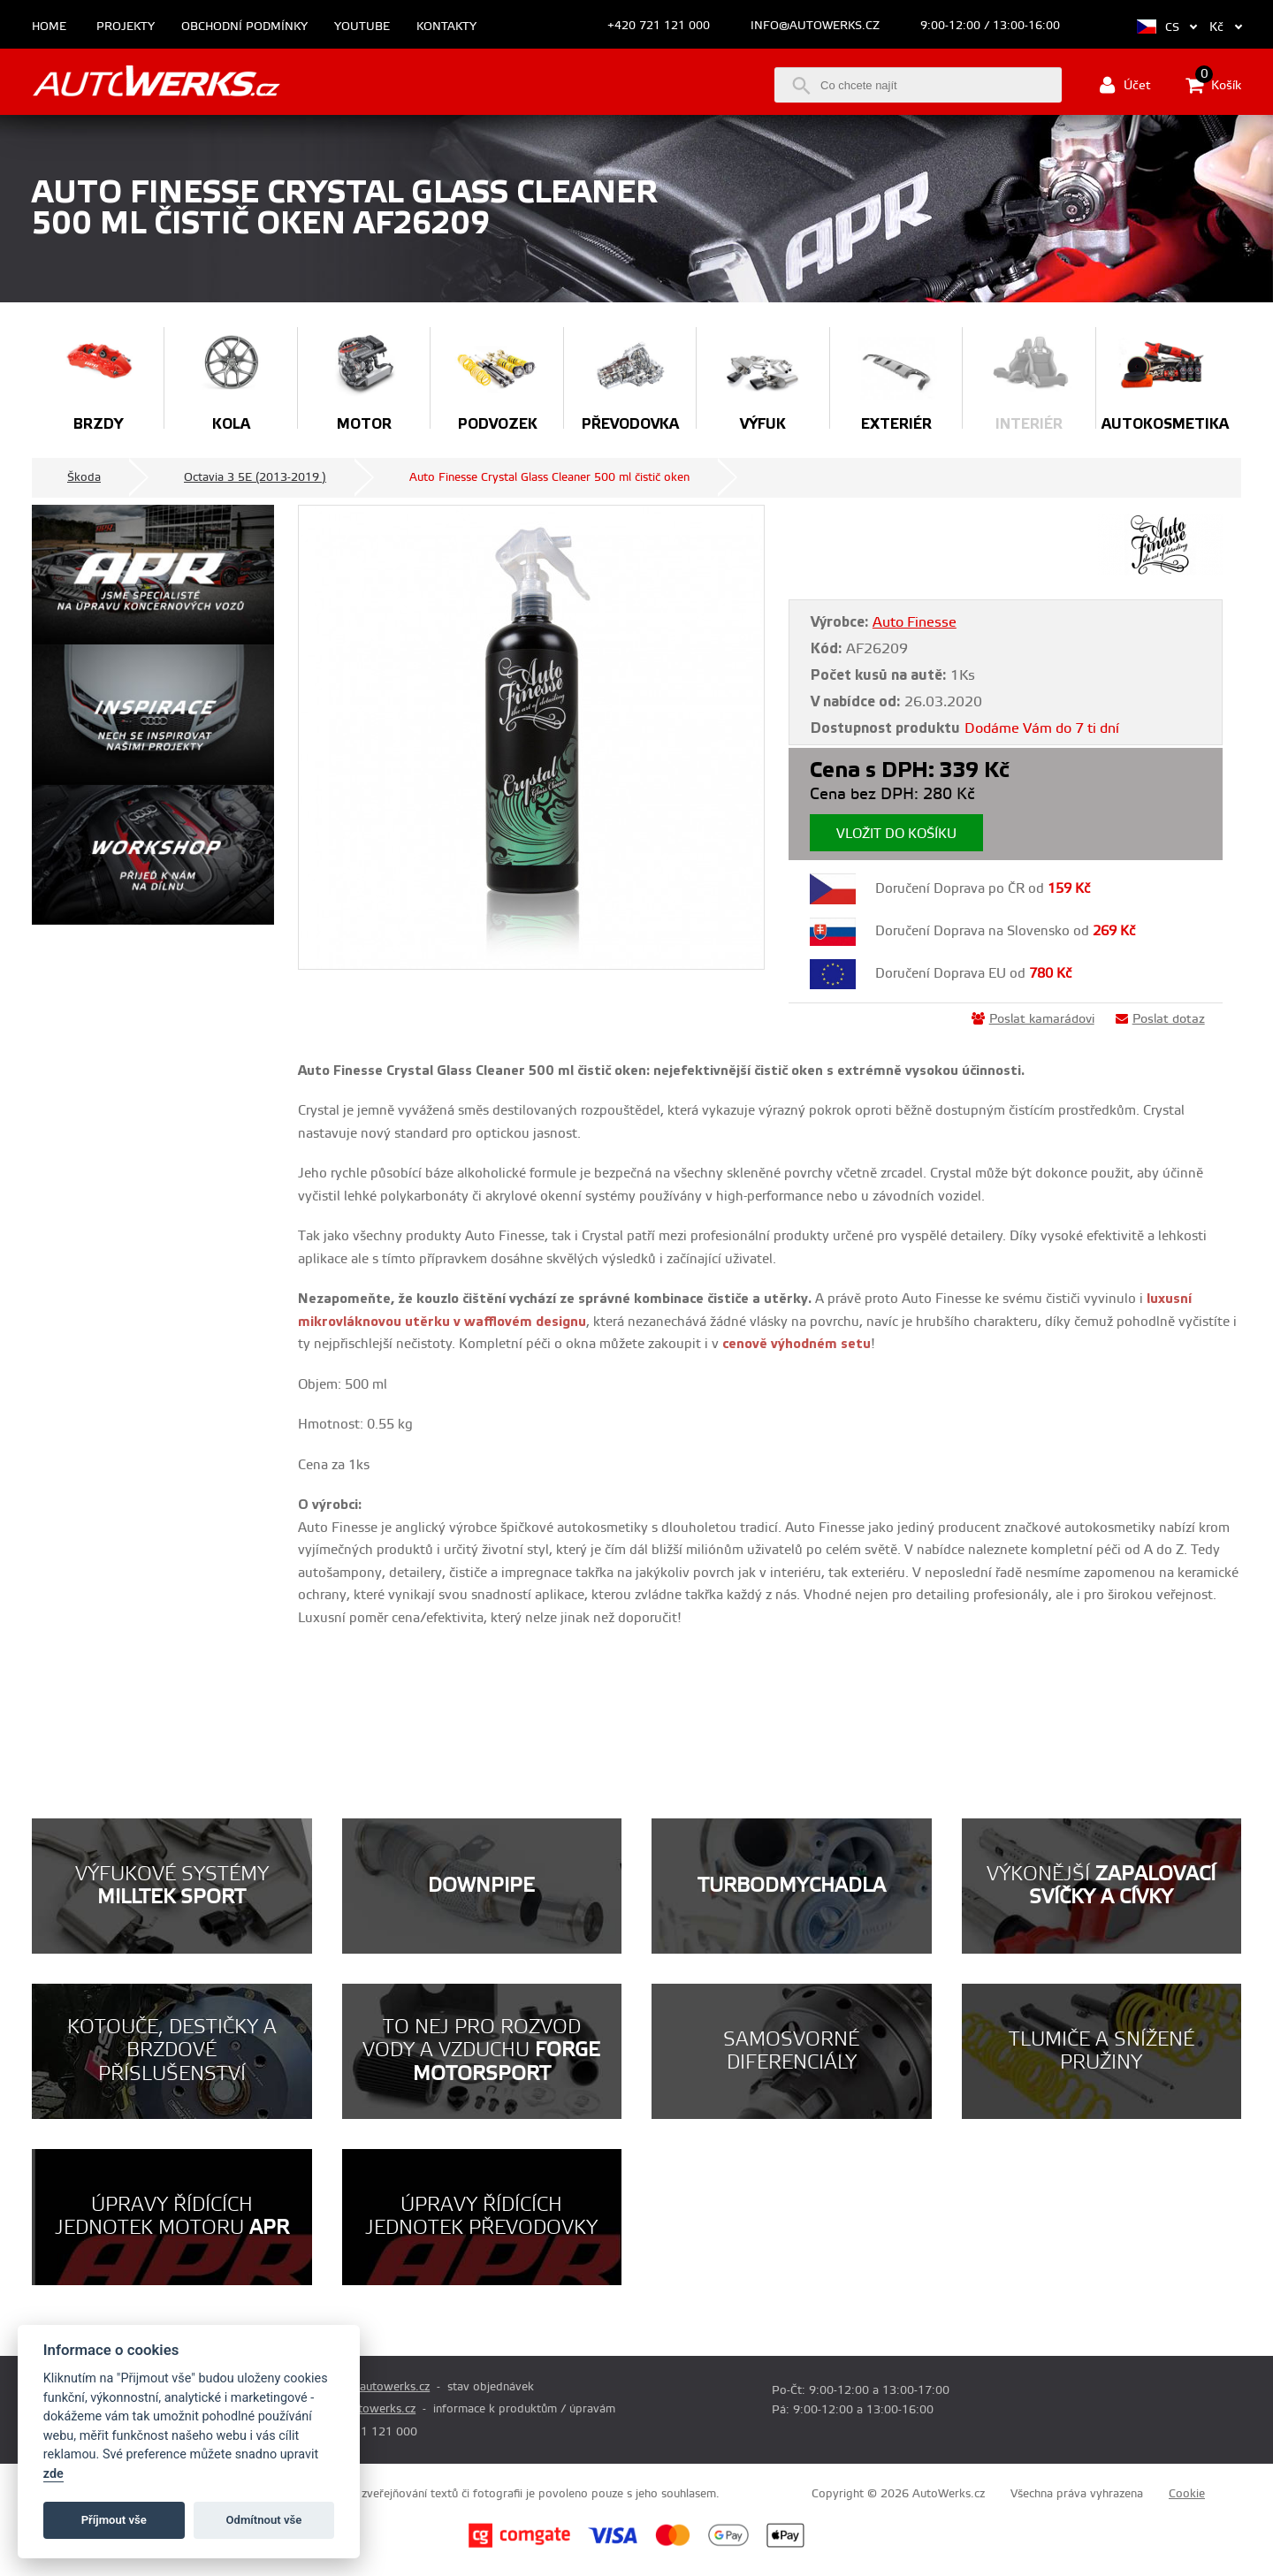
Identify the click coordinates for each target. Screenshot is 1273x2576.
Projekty (125, 27)
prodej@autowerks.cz (372, 2387)
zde (53, 2473)
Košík (1213, 84)
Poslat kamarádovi (1033, 1019)
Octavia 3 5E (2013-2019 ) (255, 477)
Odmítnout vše (264, 2519)
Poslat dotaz (1160, 1019)
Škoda (84, 477)
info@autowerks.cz (815, 26)
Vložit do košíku (896, 834)
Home (49, 27)
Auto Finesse (915, 622)
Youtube (362, 27)
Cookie (1187, 2494)
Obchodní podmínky (244, 27)
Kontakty (446, 27)
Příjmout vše (114, 2519)
